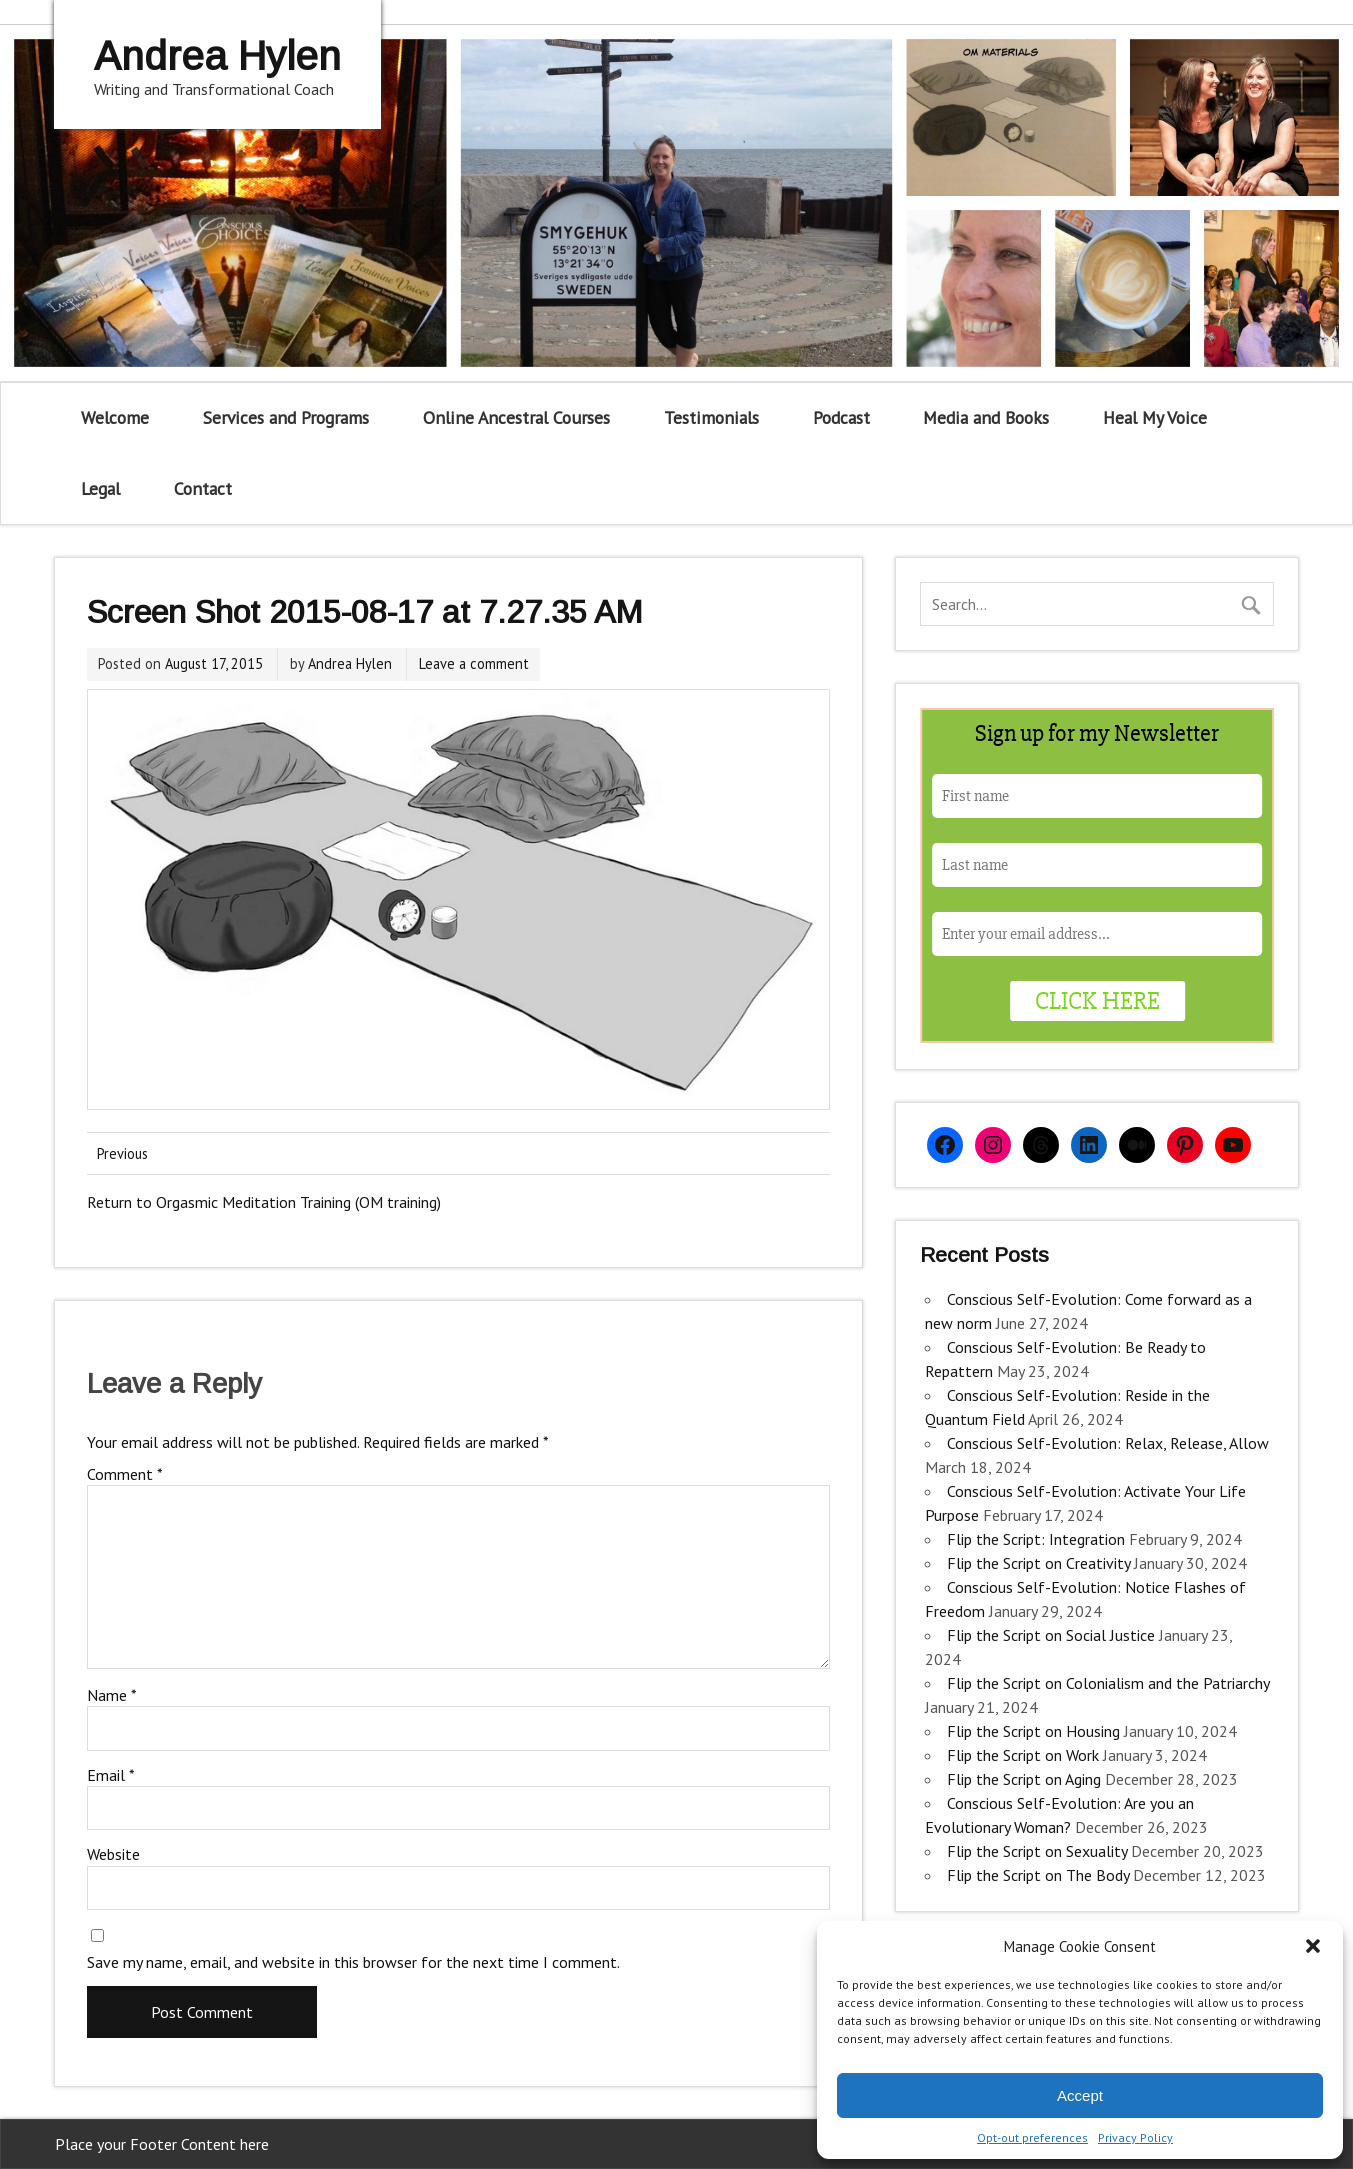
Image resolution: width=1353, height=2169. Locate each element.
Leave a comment (474, 663)
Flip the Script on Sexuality (1037, 1851)
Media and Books (986, 417)
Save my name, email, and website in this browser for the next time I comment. (353, 1962)
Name (112, 1695)
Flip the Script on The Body (1038, 1875)
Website (113, 1854)
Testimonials (711, 417)
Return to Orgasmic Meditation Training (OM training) (264, 1202)
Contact (203, 488)
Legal (100, 488)
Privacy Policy (1135, 2137)
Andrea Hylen (350, 663)
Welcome (115, 417)
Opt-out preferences (1032, 2137)
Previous (122, 1153)
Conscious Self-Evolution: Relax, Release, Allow (1108, 1443)
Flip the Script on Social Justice (1051, 1635)
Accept (1080, 2095)
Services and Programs (286, 417)
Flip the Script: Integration (1036, 1539)
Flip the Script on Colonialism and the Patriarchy (1108, 1683)
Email (111, 1775)
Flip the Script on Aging (1024, 1779)
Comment (125, 1474)
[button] (1313, 1946)
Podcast (841, 417)
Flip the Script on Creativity (1038, 1563)
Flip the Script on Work (1023, 1755)
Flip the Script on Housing (1033, 1731)
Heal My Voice (1155, 417)
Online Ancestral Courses (516, 417)
